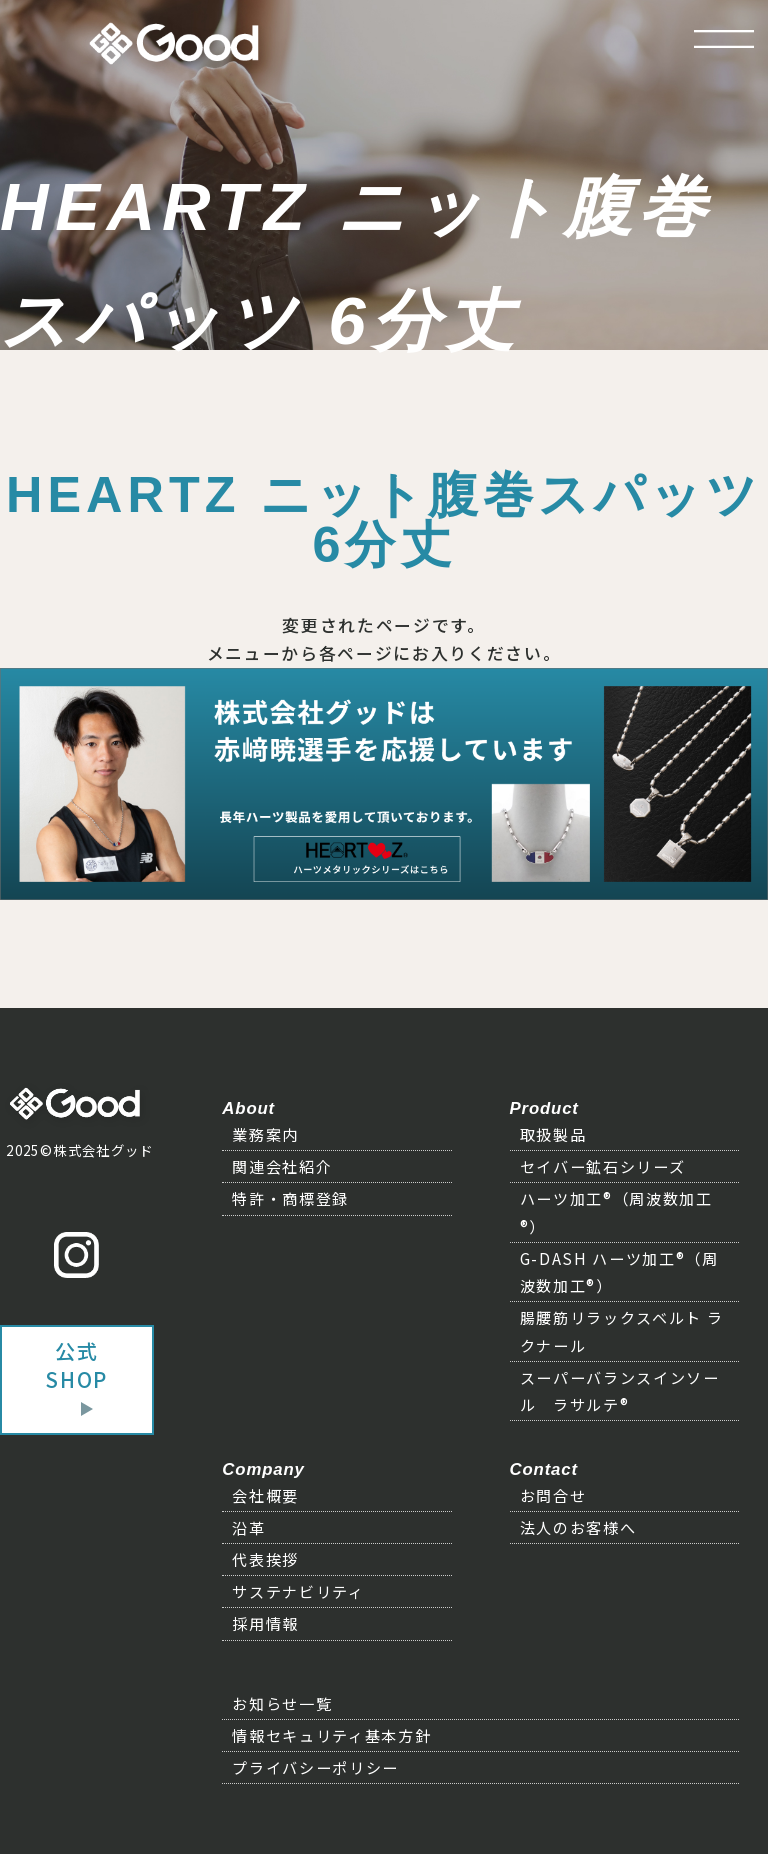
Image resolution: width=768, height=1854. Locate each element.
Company (263, 1469)
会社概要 (265, 1495)
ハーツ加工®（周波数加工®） (616, 1211)
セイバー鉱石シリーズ (603, 1166)
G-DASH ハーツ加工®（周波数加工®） (619, 1271)
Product (544, 1108)
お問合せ (553, 1495)
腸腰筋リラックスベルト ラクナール (622, 1330)
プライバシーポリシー (315, 1767)
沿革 (248, 1527)
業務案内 (265, 1134)
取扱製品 (553, 1134)
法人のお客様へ (578, 1527)
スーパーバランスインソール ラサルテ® (620, 1390)
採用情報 (265, 1623)
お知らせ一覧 (282, 1703)
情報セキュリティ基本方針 (331, 1735)
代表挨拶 (265, 1559)
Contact (544, 1469)
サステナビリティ (298, 1591)
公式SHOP (76, 1365)
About (248, 1108)
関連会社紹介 (282, 1166)
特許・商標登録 (290, 1198)
